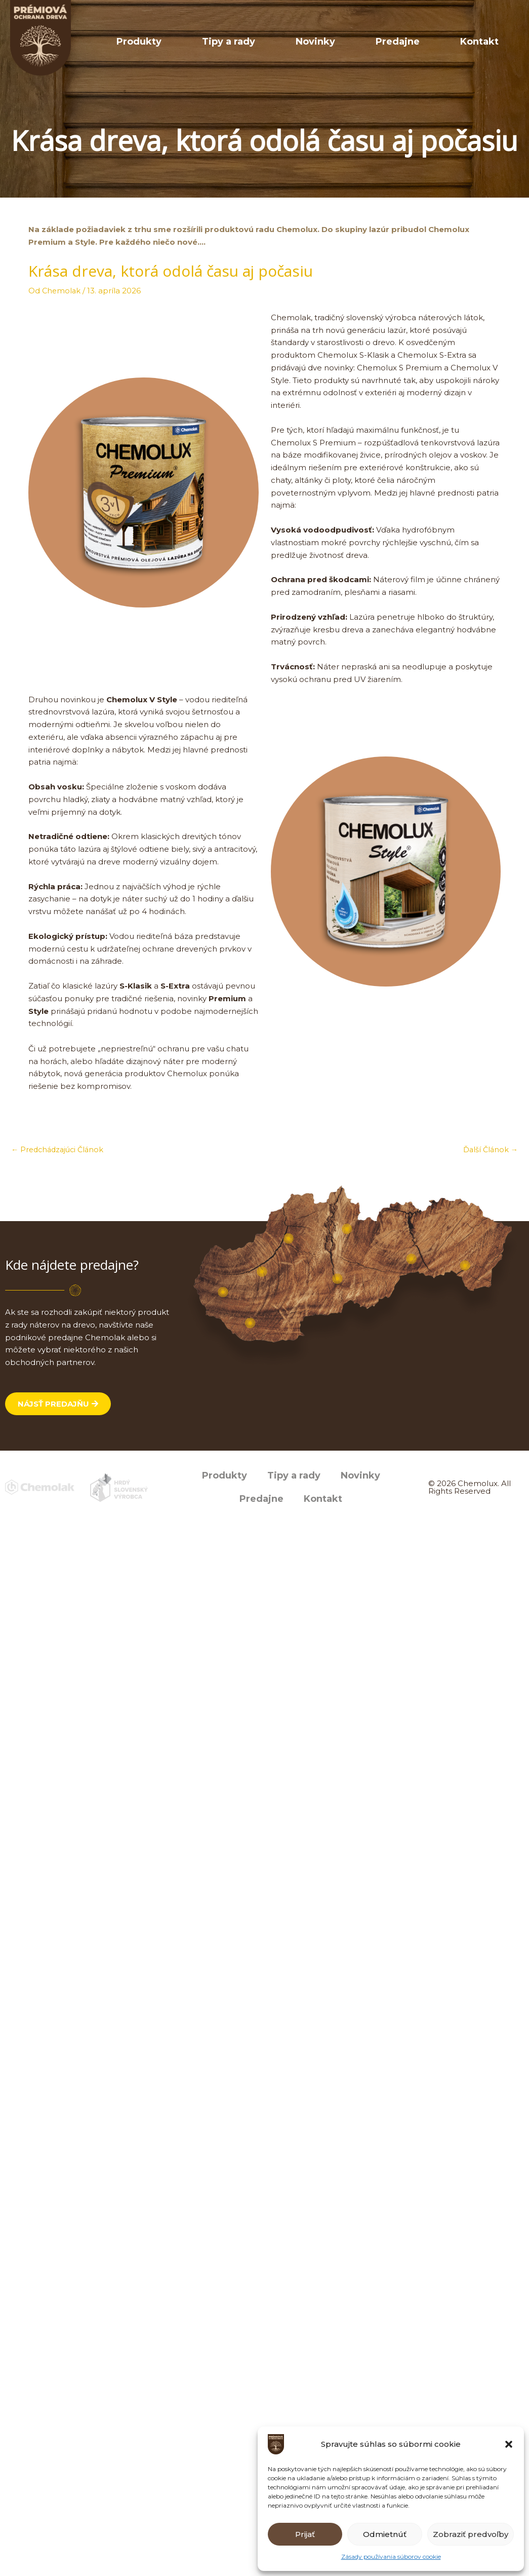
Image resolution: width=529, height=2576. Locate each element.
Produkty (230, 41)
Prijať (305, 2534)
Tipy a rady (299, 41)
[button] (509, 2444)
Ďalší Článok (489, 1150)
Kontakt (489, 41)
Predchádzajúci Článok (60, 1150)
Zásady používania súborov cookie (391, 2556)
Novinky (366, 41)
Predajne (428, 41)
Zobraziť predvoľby (470, 2534)
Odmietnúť (384, 2534)
